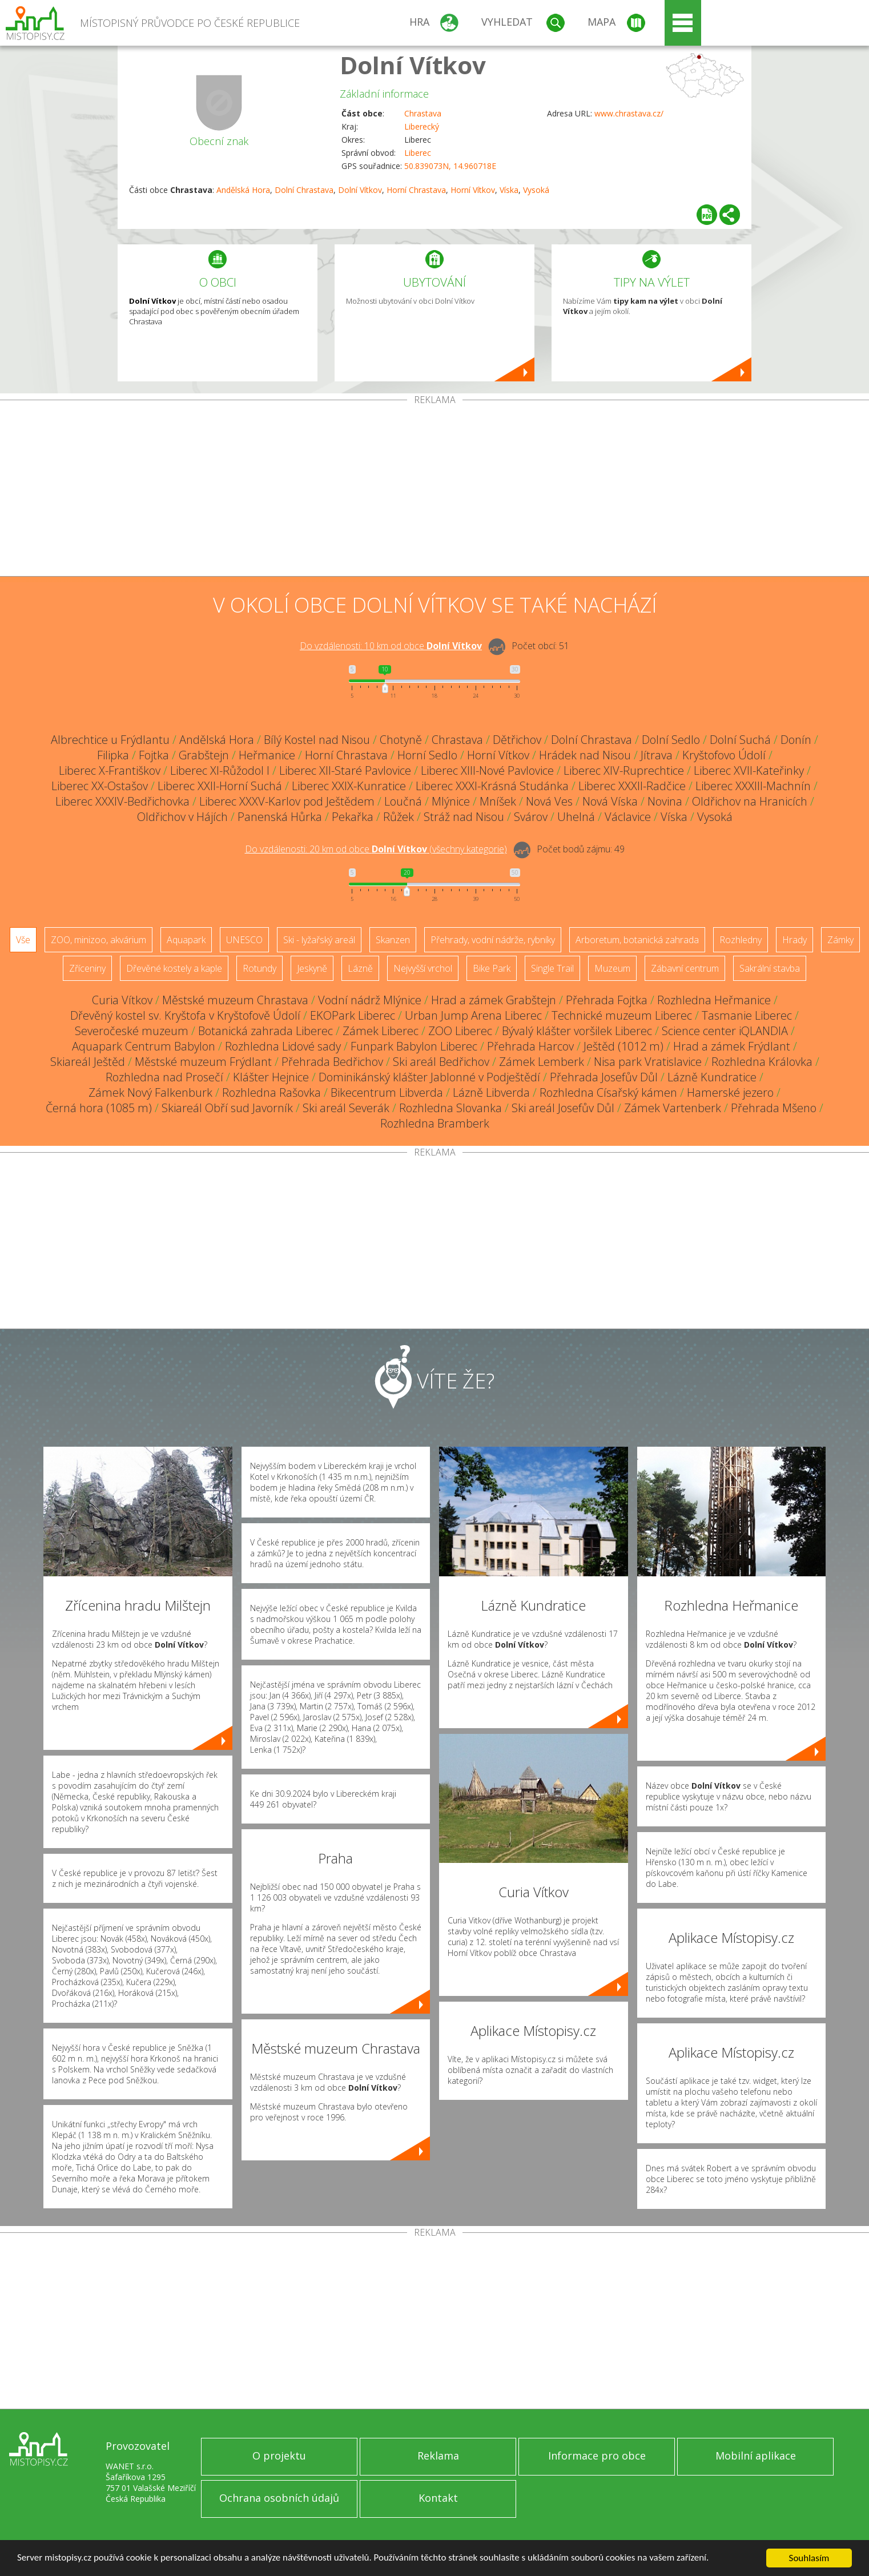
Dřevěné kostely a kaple (174, 968)
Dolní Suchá (740, 739)
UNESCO (244, 939)
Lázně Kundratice (712, 1077)
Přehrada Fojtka (606, 1000)
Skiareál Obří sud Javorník (227, 1108)
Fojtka (154, 755)
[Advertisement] (434, 490)
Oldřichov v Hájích (182, 816)
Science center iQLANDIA (725, 1031)
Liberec (417, 152)
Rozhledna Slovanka (450, 1108)
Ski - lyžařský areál (319, 939)
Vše (23, 939)
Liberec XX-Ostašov (99, 786)
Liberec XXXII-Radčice (632, 786)
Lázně (360, 968)
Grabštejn (204, 755)
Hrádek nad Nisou (585, 755)
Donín (796, 739)
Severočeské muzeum (131, 1031)
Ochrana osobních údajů (279, 2498)
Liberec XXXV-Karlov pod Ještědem (287, 801)
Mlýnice (451, 801)
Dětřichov (517, 739)
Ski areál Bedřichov (441, 1061)
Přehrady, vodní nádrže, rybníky (493, 939)
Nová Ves (549, 801)
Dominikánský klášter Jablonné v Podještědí (429, 1077)
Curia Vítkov (122, 1000)
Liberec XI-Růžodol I (219, 770)
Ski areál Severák (346, 1108)
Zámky (840, 939)
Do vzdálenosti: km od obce (391, 645)
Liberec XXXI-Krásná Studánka (492, 786)
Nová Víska (610, 801)
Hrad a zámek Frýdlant (731, 1046)
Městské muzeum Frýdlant (203, 1061)
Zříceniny (87, 968)
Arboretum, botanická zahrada (637, 939)
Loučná (403, 801)
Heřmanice (267, 755)
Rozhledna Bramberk (434, 1123)
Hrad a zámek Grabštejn (493, 1000)
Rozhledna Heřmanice (714, 1000)
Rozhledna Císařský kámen (608, 1092)
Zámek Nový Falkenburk (150, 1092)
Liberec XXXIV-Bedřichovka (122, 801)
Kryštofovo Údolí (724, 755)
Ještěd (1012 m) (623, 1046)
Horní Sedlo (427, 755)
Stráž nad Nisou (464, 816)
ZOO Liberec (460, 1031)
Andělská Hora (243, 189)
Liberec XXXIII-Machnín (753, 786)
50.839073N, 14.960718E (450, 165)
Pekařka (352, 816)
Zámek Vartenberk (672, 1108)
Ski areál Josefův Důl (563, 1108)
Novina (664, 801)
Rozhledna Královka (761, 1061)
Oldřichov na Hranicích (749, 801)
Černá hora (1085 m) (99, 1108)
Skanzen (393, 939)
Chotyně (401, 739)
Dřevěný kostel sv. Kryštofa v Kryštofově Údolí (185, 1015)
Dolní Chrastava (304, 189)
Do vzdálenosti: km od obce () (376, 849)
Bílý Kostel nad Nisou (317, 739)
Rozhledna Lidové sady (283, 1046)
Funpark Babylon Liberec (414, 1046)
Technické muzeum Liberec (622, 1015)
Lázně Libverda (491, 1092)
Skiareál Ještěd (87, 1061)
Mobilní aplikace (755, 2455)
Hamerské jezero (730, 1092)
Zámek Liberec (381, 1031)
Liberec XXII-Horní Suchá (220, 786)
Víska (509, 189)
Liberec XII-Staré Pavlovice (345, 770)
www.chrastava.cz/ (628, 113)
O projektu (279, 2455)
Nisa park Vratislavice (648, 1061)
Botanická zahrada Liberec (265, 1031)
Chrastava (422, 113)
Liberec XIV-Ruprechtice (624, 770)
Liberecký (421, 126)
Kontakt (438, 2498)
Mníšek (498, 801)
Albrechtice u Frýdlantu (110, 739)
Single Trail (552, 968)
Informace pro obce (597, 2455)
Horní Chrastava (416, 189)
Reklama (438, 2455)
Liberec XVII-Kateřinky (749, 770)
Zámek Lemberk (541, 1061)
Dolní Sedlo (671, 739)
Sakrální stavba (769, 968)
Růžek (398, 816)
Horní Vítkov (472, 189)
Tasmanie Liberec (747, 1015)
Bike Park (491, 968)
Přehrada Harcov (530, 1046)
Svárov (531, 816)
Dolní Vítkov (413, 65)
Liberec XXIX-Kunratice (349, 786)
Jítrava (657, 755)
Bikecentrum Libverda (387, 1092)
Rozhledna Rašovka (271, 1092)
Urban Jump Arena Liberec (473, 1015)
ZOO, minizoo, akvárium (98, 939)
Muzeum (612, 968)
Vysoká (536, 189)
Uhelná (576, 816)
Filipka (113, 755)
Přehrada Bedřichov (332, 1061)
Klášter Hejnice (271, 1077)
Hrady (794, 939)
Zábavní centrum (685, 968)
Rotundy (259, 968)
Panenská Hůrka (280, 816)
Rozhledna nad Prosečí (164, 1077)
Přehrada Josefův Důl (604, 1077)
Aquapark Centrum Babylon (143, 1046)
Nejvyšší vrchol (422, 968)
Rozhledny (740, 939)
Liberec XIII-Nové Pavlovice (487, 770)
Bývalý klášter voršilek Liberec (577, 1031)
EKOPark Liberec (352, 1015)
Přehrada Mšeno (773, 1108)
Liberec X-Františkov (109, 770)
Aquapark (186, 939)
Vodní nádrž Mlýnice (369, 1000)
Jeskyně (312, 968)
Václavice (628, 816)
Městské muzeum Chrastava (235, 1000)
